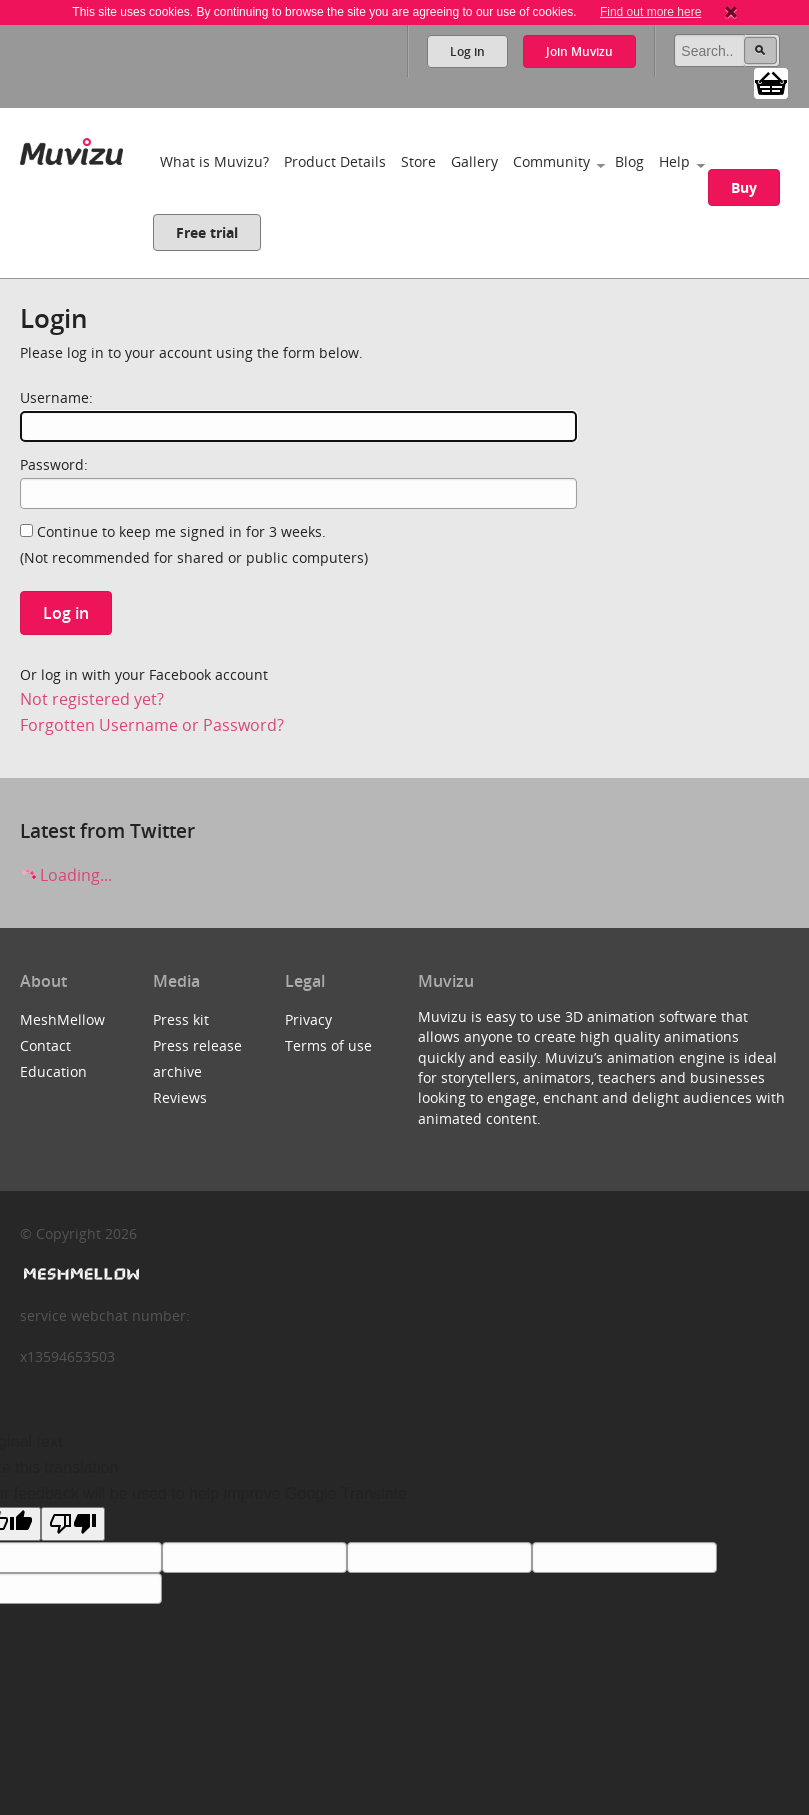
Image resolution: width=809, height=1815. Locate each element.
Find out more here (650, 12)
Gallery (474, 161)
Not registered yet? (92, 699)
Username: (56, 397)
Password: (54, 464)
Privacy (308, 1019)
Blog (629, 161)
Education (53, 1071)
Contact (45, 1045)
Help (674, 161)
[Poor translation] (73, 1524)
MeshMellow (62, 1019)
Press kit (181, 1019)
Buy (744, 187)
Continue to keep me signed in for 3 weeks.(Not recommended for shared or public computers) (194, 544)
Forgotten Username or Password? (152, 725)
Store (418, 161)
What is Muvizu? (214, 161)
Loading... (66, 875)
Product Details (335, 161)
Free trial (207, 232)
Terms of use (328, 1045)
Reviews (180, 1097)
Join (579, 51)
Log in (467, 51)
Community (551, 161)
